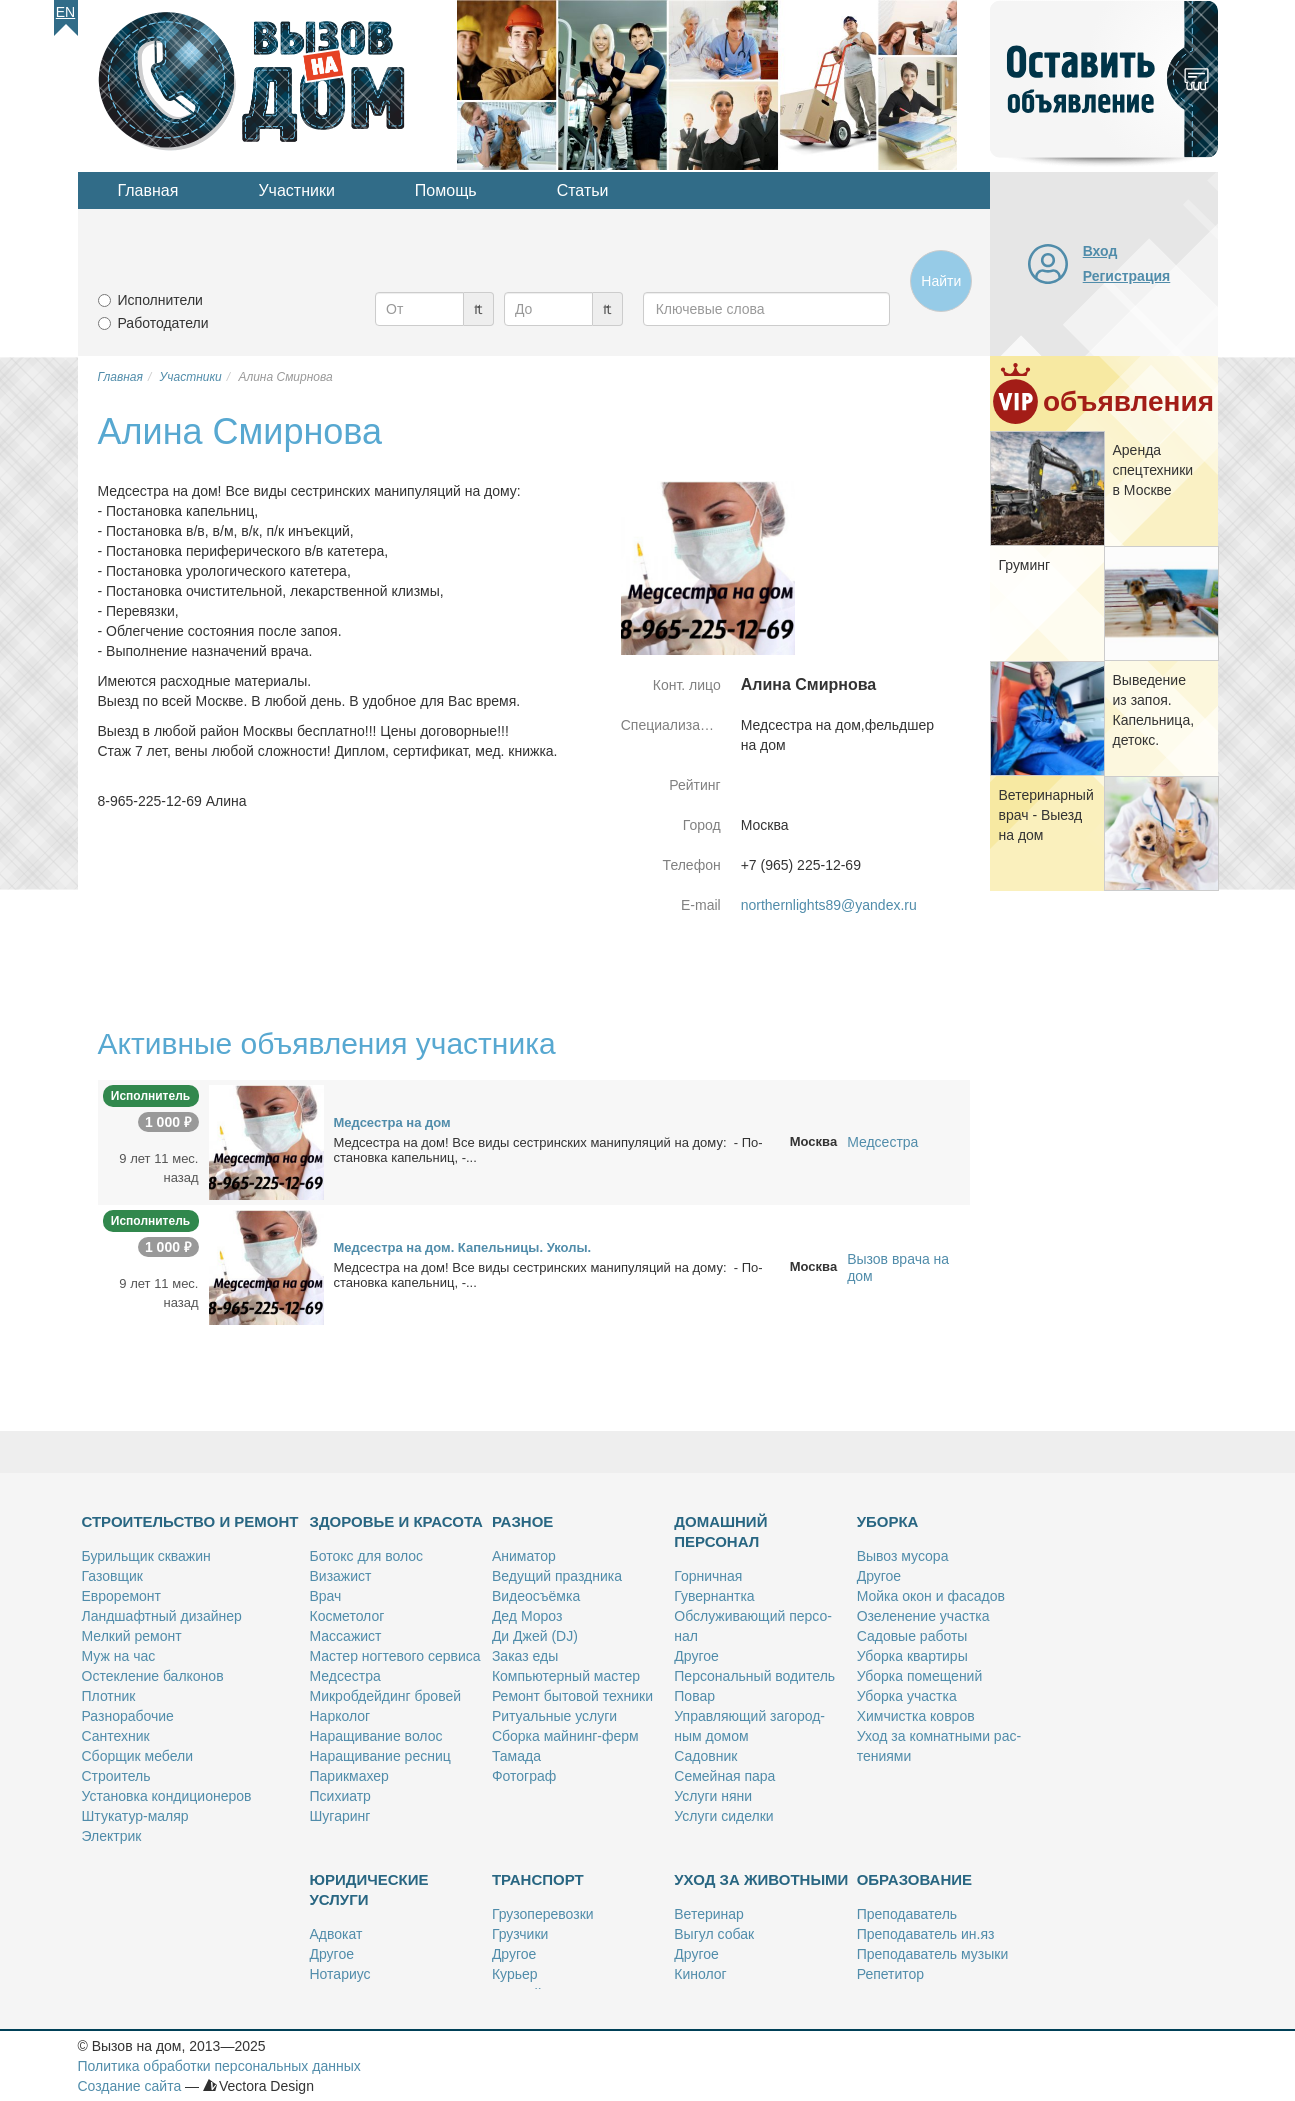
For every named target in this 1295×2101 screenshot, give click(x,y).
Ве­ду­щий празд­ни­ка (557, 1576)
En (65, 12)
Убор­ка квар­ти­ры (912, 1656)
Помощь (446, 190)
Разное (522, 1521)
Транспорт (538, 1879)
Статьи (583, 190)
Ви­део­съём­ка (536, 1596)
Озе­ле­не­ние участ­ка (923, 1616)
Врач (326, 1596)
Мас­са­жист (346, 1636)
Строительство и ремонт (190, 1521)
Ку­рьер (515, 1974)
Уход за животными (761, 1879)
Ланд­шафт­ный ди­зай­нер (162, 1616)
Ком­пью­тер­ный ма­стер (566, 1676)
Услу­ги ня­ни (713, 1796)
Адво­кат (336, 1934)
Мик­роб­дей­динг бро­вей (386, 1696)
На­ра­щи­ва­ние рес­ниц (380, 1756)
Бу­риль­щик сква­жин (146, 1556)
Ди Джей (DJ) (535, 1636)
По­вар (694, 1696)
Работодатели (163, 323)
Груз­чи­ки (520, 1934)
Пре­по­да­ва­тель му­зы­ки (933, 1954)
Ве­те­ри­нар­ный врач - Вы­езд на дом (1046, 815)
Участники (296, 190)
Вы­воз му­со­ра (903, 1556)
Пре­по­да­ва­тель (907, 1914)
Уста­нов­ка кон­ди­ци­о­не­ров (167, 1796)
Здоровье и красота (396, 1521)
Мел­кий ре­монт (132, 1636)
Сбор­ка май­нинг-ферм (565, 1736)
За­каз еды (525, 1656)
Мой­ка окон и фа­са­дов (931, 1596)
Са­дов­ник (705, 1756)
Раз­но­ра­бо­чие (128, 1716)
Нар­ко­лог (340, 1716)
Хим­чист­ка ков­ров (916, 1716)
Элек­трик (112, 1836)
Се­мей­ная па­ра (724, 1776)
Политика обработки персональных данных (219, 2066)
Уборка (888, 1521)
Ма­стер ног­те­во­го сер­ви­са (395, 1656)
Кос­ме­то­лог (347, 1616)
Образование (914, 1879)
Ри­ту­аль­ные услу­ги (554, 1716)
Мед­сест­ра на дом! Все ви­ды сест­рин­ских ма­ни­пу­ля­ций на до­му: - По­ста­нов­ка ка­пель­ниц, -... (548, 1150)
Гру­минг (1025, 565)
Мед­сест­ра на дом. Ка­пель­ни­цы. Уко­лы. (463, 1247)
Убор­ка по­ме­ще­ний (920, 1676)
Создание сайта (130, 2086)
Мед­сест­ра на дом (392, 1122)
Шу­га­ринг (340, 1816)
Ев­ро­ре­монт (121, 1596)
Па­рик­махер (349, 1776)
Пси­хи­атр (340, 1796)
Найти (941, 281)
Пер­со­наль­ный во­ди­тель (754, 1676)
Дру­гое (696, 1656)
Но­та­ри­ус (340, 1974)
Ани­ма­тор (524, 1556)
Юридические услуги (369, 1889)
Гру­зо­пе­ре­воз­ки (543, 1914)
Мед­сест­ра (345, 1676)
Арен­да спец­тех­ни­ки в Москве (1153, 470)
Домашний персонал (720, 1531)
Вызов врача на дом (898, 1267)
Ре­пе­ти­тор (890, 1974)
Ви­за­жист (341, 1576)
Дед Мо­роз (527, 1616)
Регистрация (1127, 276)
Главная (148, 190)
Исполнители (160, 300)
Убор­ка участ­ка (907, 1696)
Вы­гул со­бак (714, 1934)
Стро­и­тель (116, 1776)
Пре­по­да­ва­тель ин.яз (926, 1934)
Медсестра (882, 1142)
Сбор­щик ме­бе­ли (137, 1756)
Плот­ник (109, 1696)
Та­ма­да (516, 1756)
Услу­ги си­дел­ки (723, 1816)
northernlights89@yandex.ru (829, 905)
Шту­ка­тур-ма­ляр (135, 1816)
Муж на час (119, 1656)
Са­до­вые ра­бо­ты (912, 1636)
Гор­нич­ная (708, 1576)
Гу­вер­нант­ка (714, 1596)
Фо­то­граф (524, 1776)
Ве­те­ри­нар (709, 1914)
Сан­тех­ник (116, 1736)
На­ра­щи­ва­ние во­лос (376, 1736)
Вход (1100, 251)
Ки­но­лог (700, 1974)
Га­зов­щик (112, 1576)
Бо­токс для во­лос (367, 1556)
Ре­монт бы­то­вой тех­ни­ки (572, 1696)
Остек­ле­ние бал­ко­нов (153, 1676)
